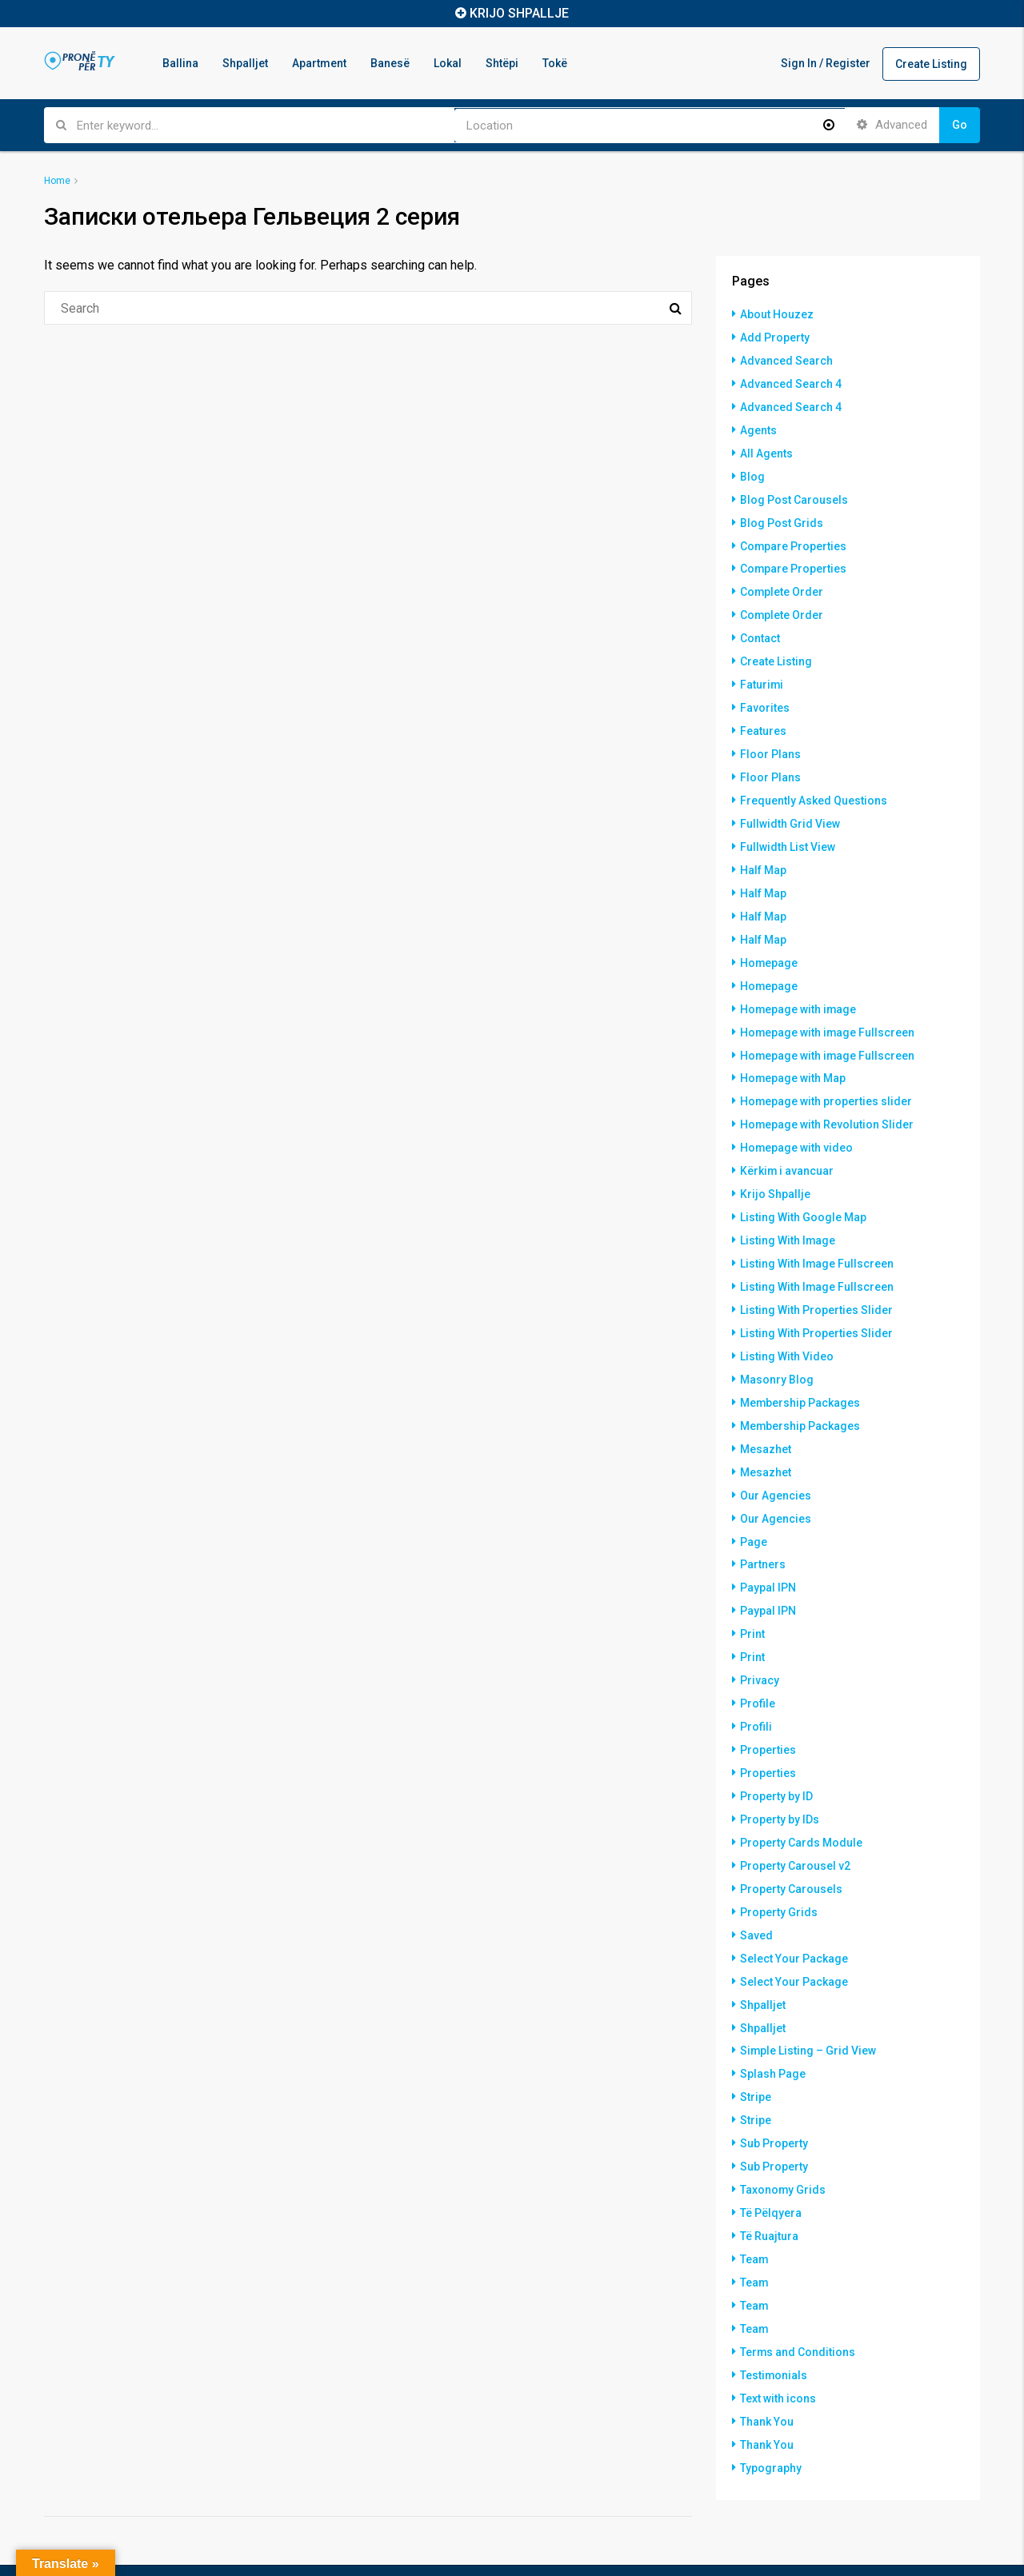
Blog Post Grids (781, 515)
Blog (752, 471)
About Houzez (777, 314)
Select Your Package (794, 1904)
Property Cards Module (801, 1792)
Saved (756, 1881)
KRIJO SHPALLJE (519, 13)
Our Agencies (775, 1456)
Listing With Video (787, 1322)
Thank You (767, 2352)
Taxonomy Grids (783, 2128)
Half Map (763, 851)
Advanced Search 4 (791, 381)
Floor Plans (770, 739)
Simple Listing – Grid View (808, 1993)
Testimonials (774, 2307)
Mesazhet (765, 1411)
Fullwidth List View (787, 829)
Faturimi (762, 672)
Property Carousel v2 (795, 1814)
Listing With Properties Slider (816, 1277)
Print (752, 1590)
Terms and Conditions (798, 2284)
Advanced (892, 125)
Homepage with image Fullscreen (828, 1008)
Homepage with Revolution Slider (827, 1098)
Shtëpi (502, 63)
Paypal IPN (768, 1546)
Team (754, 2195)
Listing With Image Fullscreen (817, 1232)
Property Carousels (791, 1837)
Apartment (319, 63)
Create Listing (931, 64)
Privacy (759, 1635)
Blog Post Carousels (794, 493)
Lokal (448, 63)
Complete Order (782, 583)
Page (753, 1501)
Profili (756, 1680)
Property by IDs (779, 1769)
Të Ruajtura (769, 2173)
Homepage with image (799, 986)
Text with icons (778, 2329)
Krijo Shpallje (775, 1165)
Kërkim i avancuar (787, 1142)
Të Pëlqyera (771, 2150)
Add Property (775, 336)
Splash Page (773, 2016)
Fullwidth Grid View (790, 807)
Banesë (390, 63)
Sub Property (774, 2083)
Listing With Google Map (803, 1187)
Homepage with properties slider (826, 1075)
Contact (760, 627)
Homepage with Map (793, 1053)
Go (959, 124)
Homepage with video (797, 1120)
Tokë (554, 63)
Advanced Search (786, 359)
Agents (758, 426)
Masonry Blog (777, 1344)
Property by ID (776, 1747)
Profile (757, 1657)
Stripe (755, 2038)
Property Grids (779, 1859)
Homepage (769, 941)
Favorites (765, 695)
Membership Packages (800, 1366)
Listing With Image (788, 1210)
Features (763, 717)
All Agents (766, 448)
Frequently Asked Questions (813, 784)
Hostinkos (126, 2546)
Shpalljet (245, 63)
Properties (768, 1702)
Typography (771, 2396)
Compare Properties (793, 538)
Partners (763, 1523)
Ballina (180, 63)
